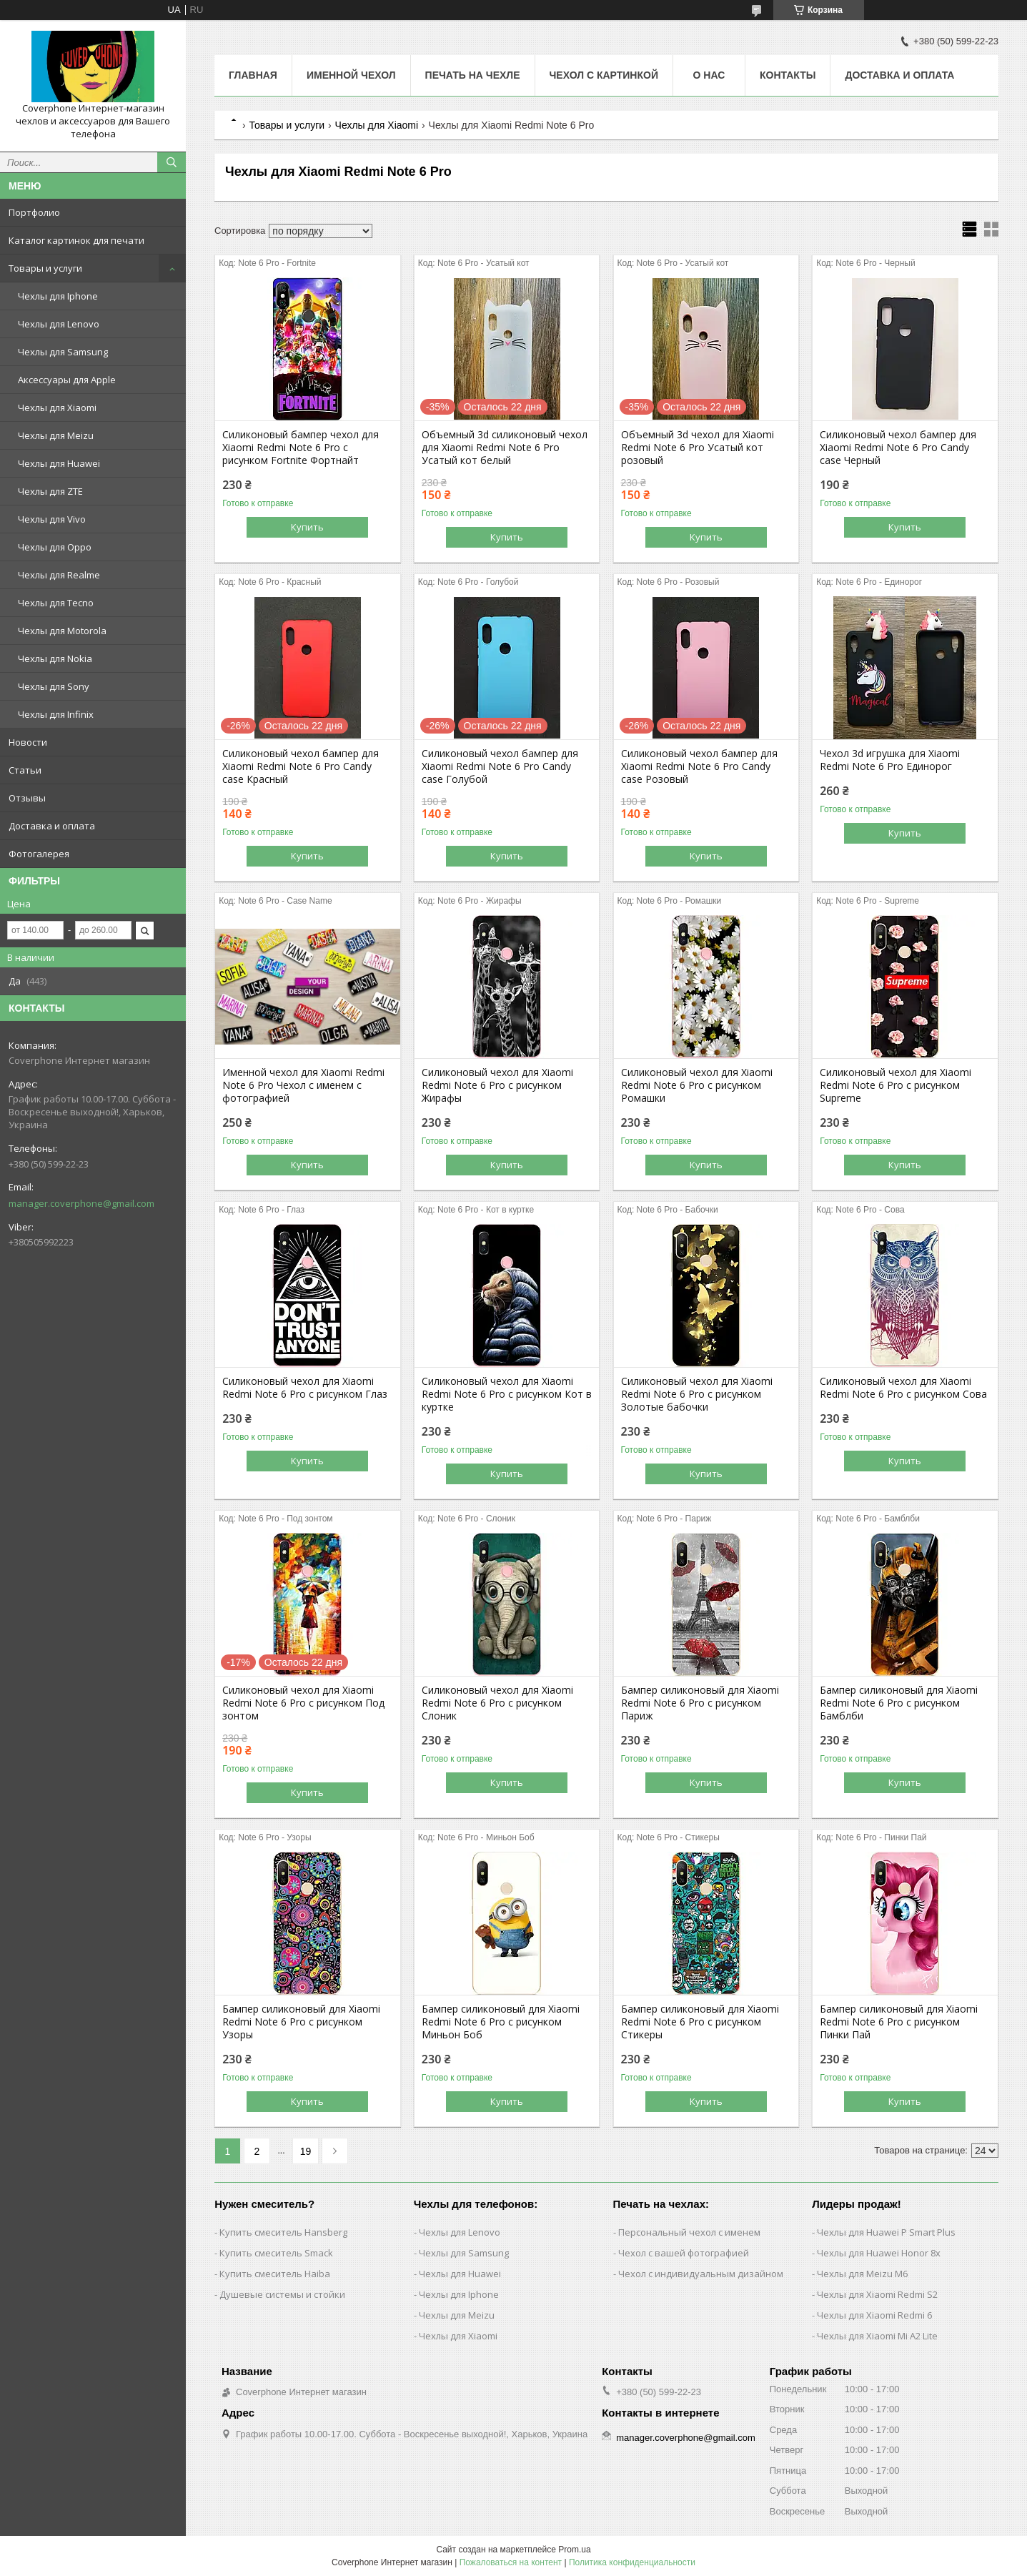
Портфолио (34, 212)
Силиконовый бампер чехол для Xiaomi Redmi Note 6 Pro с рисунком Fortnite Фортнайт (300, 447)
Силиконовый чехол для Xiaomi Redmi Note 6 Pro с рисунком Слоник (497, 1703)
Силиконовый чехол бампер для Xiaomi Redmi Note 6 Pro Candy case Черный (898, 447)
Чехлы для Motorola (62, 630)
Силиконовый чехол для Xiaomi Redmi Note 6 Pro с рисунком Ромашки (697, 1085)
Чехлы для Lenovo (58, 323)
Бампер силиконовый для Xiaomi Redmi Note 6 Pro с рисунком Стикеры (700, 2022)
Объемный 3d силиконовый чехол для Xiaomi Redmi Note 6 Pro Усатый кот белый (504, 447)
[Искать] (171, 162)
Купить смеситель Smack (276, 2252)
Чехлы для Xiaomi (57, 407)
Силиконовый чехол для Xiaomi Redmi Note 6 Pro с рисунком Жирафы (497, 1085)
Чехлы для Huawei (59, 463)
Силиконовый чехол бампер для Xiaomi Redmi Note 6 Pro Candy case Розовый (699, 766)
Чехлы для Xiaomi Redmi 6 (874, 2315)
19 (306, 2151)
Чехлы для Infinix (56, 714)
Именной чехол (351, 75)
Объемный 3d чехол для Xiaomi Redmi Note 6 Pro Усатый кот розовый (697, 447)
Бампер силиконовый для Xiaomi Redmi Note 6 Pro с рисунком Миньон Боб (501, 2022)
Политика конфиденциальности (632, 2562)
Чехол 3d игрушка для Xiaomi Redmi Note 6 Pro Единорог (890, 760)
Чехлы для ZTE (50, 491)
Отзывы (27, 797)
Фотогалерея (39, 853)
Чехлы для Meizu (56, 435)
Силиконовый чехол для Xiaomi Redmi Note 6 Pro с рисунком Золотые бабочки (697, 1394)
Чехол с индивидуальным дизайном (700, 2273)
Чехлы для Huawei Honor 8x (879, 2252)
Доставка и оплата (52, 825)
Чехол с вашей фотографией (683, 2252)
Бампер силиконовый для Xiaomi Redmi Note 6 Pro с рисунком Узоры (301, 2022)
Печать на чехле (472, 75)
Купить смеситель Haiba (274, 2273)
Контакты (787, 75)
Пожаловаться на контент (511, 2562)
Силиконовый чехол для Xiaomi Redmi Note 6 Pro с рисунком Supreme (895, 1085)
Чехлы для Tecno (56, 602)
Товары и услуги (45, 268)
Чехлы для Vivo (52, 519)
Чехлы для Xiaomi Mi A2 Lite (877, 2335)
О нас (709, 75)
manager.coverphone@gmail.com (81, 1203)
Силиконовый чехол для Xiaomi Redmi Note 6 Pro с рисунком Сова (903, 1388)
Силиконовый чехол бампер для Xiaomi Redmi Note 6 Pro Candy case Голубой (500, 766)
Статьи (25, 770)
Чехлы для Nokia (55, 658)
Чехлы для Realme (59, 574)
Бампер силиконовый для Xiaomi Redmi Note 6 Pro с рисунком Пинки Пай (899, 2022)
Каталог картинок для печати (76, 240)
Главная (253, 75)
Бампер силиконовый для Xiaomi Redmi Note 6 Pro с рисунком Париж (700, 1703)
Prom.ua (574, 2550)
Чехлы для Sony (53, 686)
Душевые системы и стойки (282, 2294)
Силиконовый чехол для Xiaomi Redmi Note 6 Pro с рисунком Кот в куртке (507, 1394)
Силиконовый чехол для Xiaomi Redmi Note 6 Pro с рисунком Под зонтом (303, 1703)
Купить (307, 526)
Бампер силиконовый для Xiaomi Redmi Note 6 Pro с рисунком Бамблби (899, 1703)
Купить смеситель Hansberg (283, 2232)
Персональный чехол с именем (689, 2232)
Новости (28, 742)
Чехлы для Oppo (54, 547)
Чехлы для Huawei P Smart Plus (886, 2232)
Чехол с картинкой (604, 75)
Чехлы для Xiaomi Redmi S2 (877, 2294)
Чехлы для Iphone (58, 296)
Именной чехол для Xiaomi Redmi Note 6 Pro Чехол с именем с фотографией (303, 1085)
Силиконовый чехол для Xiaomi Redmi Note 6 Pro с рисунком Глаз (304, 1388)
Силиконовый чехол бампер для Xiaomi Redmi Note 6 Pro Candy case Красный (300, 766)
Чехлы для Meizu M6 (862, 2273)
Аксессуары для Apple (67, 379)
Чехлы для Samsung (63, 351)
